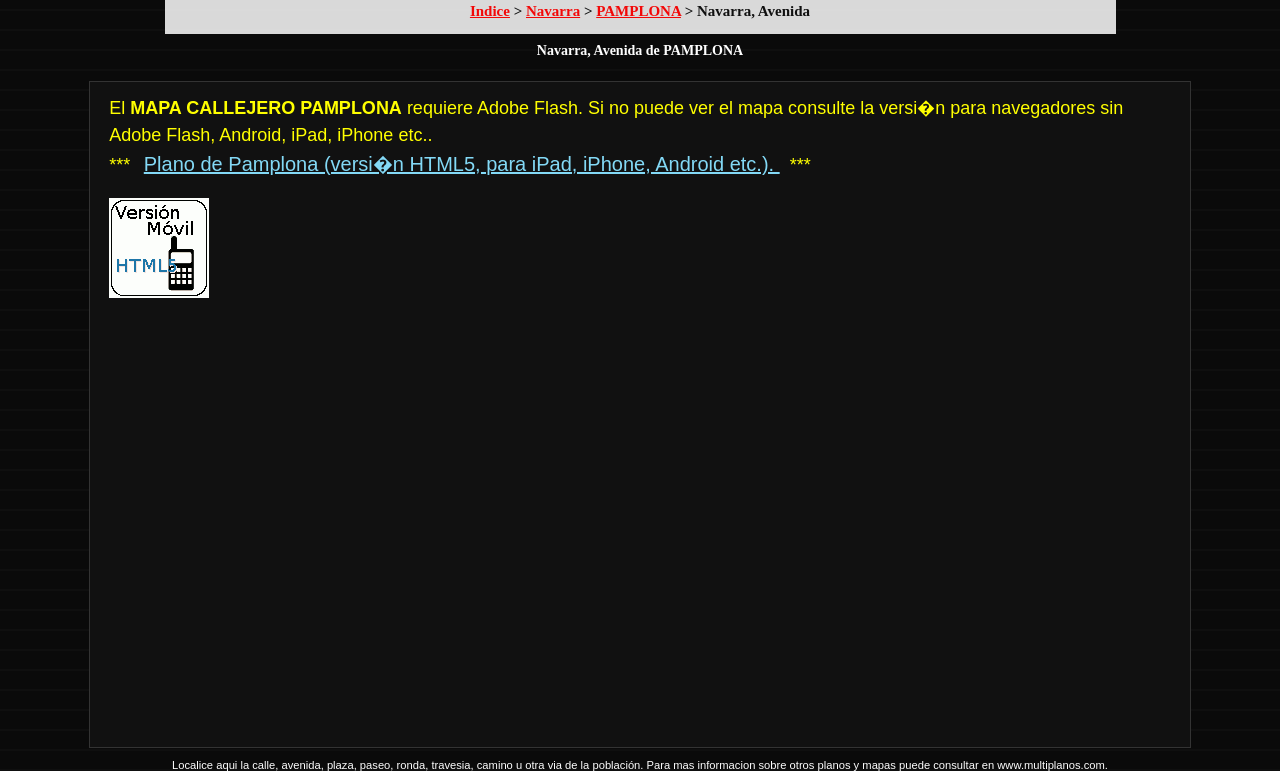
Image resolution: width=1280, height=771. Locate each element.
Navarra (553, 11)
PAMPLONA (638, 11)
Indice (490, 11)
